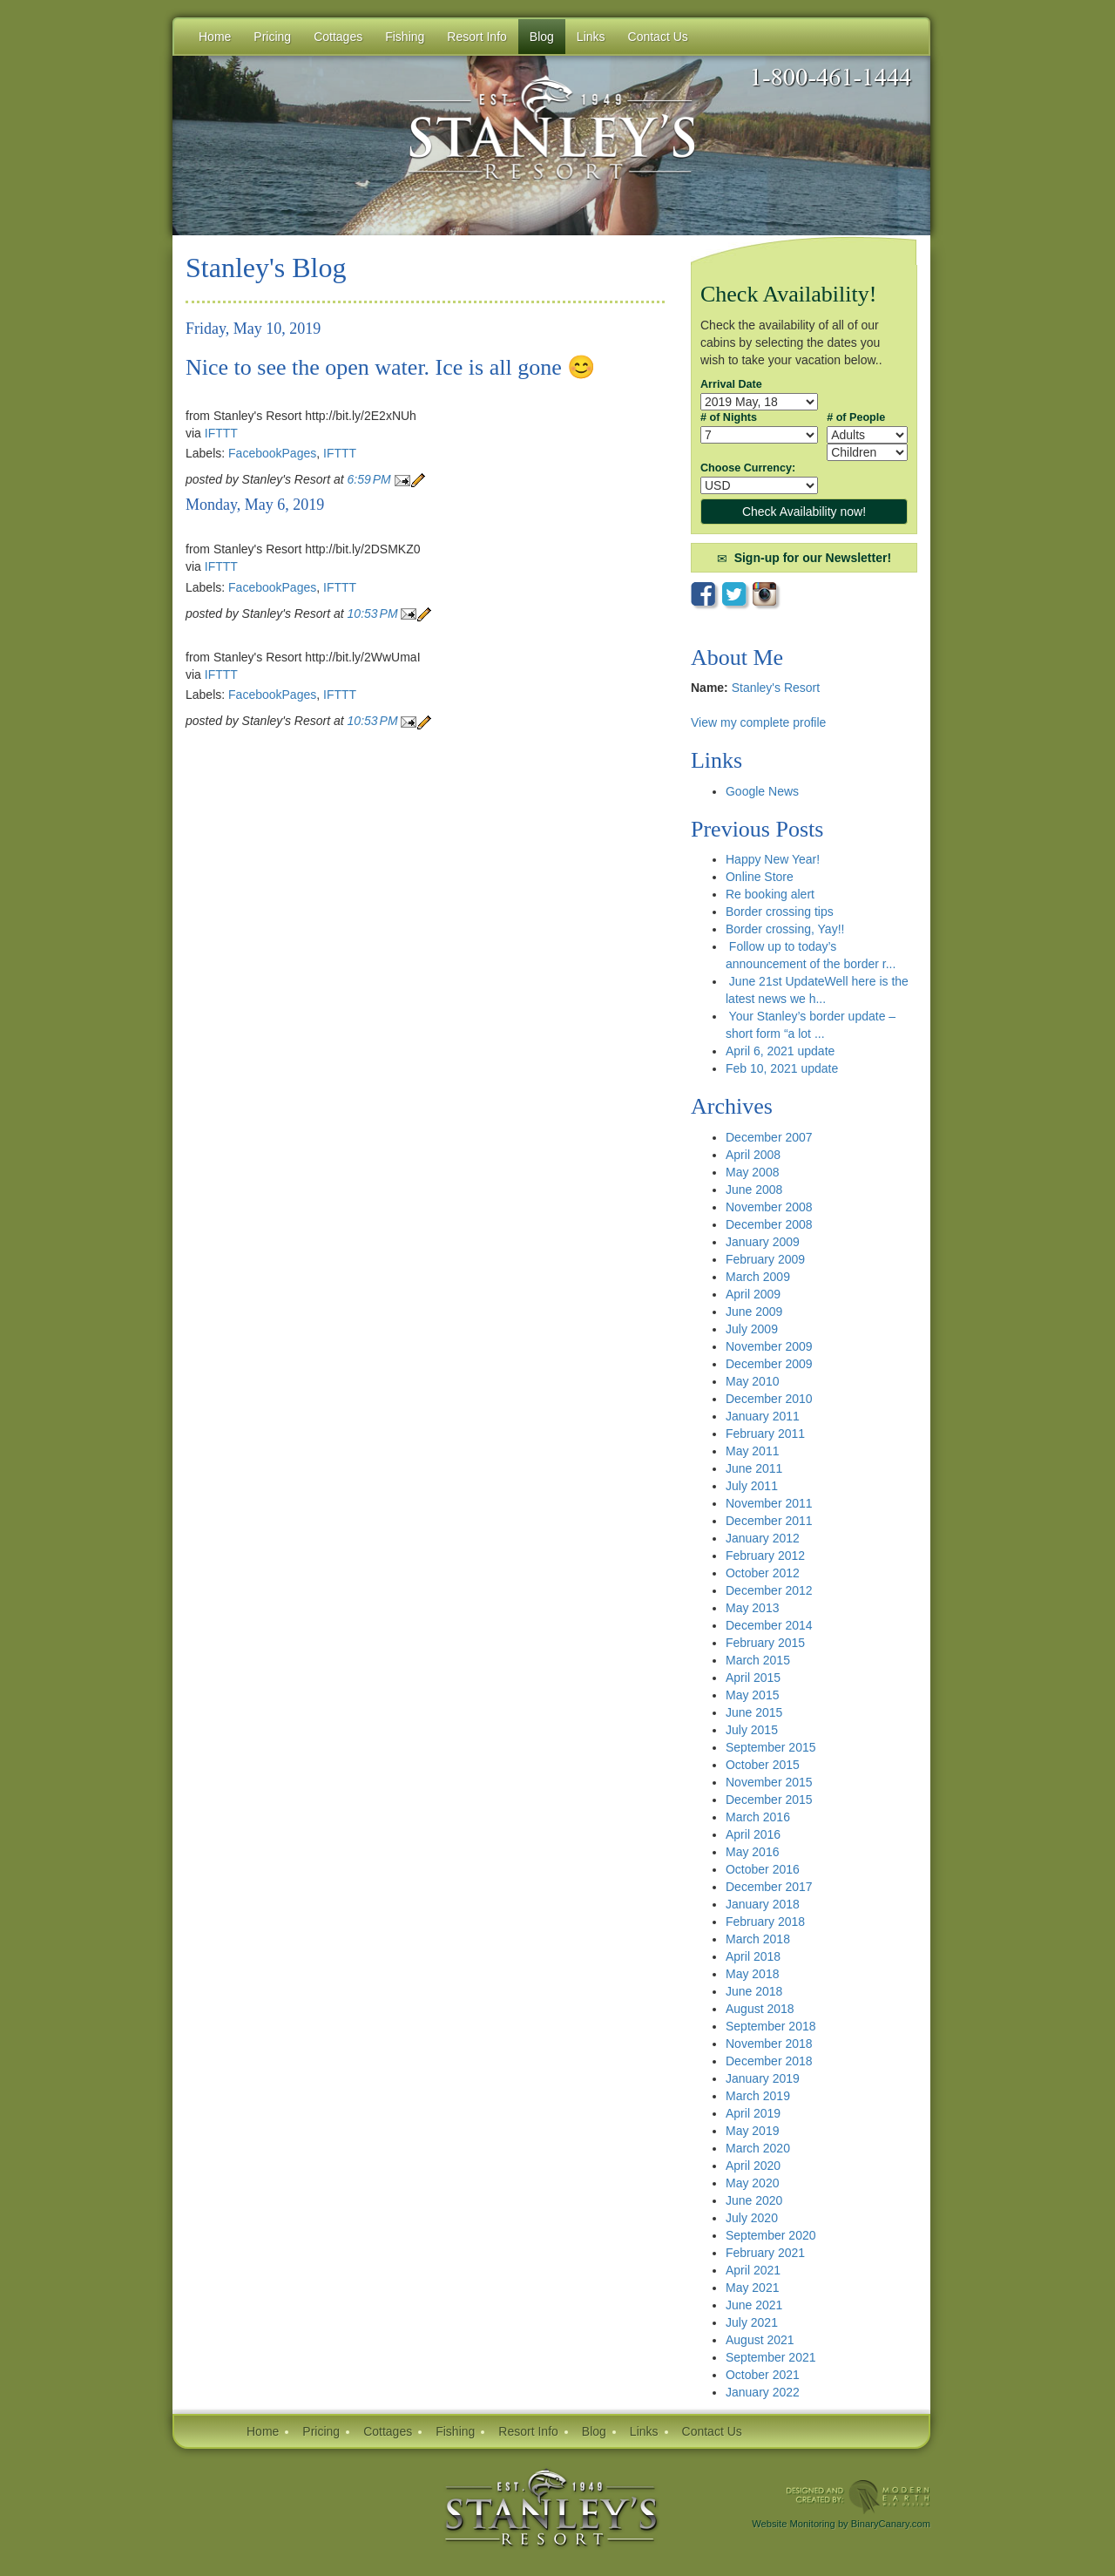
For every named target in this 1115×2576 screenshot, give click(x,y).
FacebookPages (272, 453)
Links (591, 37)
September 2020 (771, 2235)
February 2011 (765, 1434)
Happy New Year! (773, 859)
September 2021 (771, 2357)
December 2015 (769, 1800)
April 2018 (753, 1956)
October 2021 (763, 2375)
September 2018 (771, 2026)
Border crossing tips (780, 912)
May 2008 (752, 1172)
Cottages (387, 2431)
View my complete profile (758, 722)
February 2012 (765, 1556)
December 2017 (769, 1887)
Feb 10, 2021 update (782, 1068)
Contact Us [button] (658, 37)
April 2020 (753, 2166)
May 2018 (752, 1974)
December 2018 (769, 2061)
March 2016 (758, 1817)
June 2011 (754, 1468)
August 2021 (760, 2340)
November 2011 (769, 1503)
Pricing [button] (272, 37)
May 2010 (752, 1381)
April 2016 (753, 1834)
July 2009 (752, 1329)
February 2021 (765, 2253)
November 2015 (769, 1782)
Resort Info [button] (476, 37)
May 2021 (752, 2288)
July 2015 (752, 1730)
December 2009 (769, 1364)
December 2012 (769, 1590)
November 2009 (769, 1346)
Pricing (321, 2431)
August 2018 (760, 2009)
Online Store (760, 877)
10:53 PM (375, 613)
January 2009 (763, 1242)
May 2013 (752, 1608)
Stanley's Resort (776, 688)
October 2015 (763, 1765)
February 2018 (765, 1922)
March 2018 (758, 1939)
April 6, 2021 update (780, 1051)
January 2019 (763, 2078)
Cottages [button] (338, 37)
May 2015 (752, 1695)
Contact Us (712, 2431)
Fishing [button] (404, 37)
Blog (542, 37)
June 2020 (754, 2200)
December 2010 (769, 1399)
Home (215, 37)
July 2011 (752, 1486)
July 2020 (752, 2218)
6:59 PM (371, 479)
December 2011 (769, 1521)
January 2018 (763, 1904)
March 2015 (758, 1660)
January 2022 (763, 2392)
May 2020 (752, 2183)
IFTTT (221, 433)
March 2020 (758, 2148)
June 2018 (754, 1991)
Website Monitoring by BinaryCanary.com (841, 2523)
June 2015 (754, 1712)
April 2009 (753, 1294)
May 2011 (752, 1451)
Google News (762, 791)
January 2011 (763, 1416)
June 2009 (754, 1312)
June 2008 (754, 1189)
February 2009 (765, 1259)
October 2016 (763, 1869)
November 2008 (769, 1207)
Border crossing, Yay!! (785, 929)
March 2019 (758, 2096)
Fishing (455, 2431)
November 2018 (769, 2044)
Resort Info (528, 2431)
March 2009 (758, 1277)
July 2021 (752, 2322)
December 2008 (769, 1224)
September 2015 (771, 1747)
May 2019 (752, 2131)
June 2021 (754, 2305)
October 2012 (763, 1573)
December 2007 (769, 1137)
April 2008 (753, 1155)
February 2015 (765, 1643)
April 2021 (753, 2270)
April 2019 (753, 2113)
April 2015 (753, 1678)
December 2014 (769, 1625)
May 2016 (752, 1852)
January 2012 (763, 1538)
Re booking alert (770, 894)
